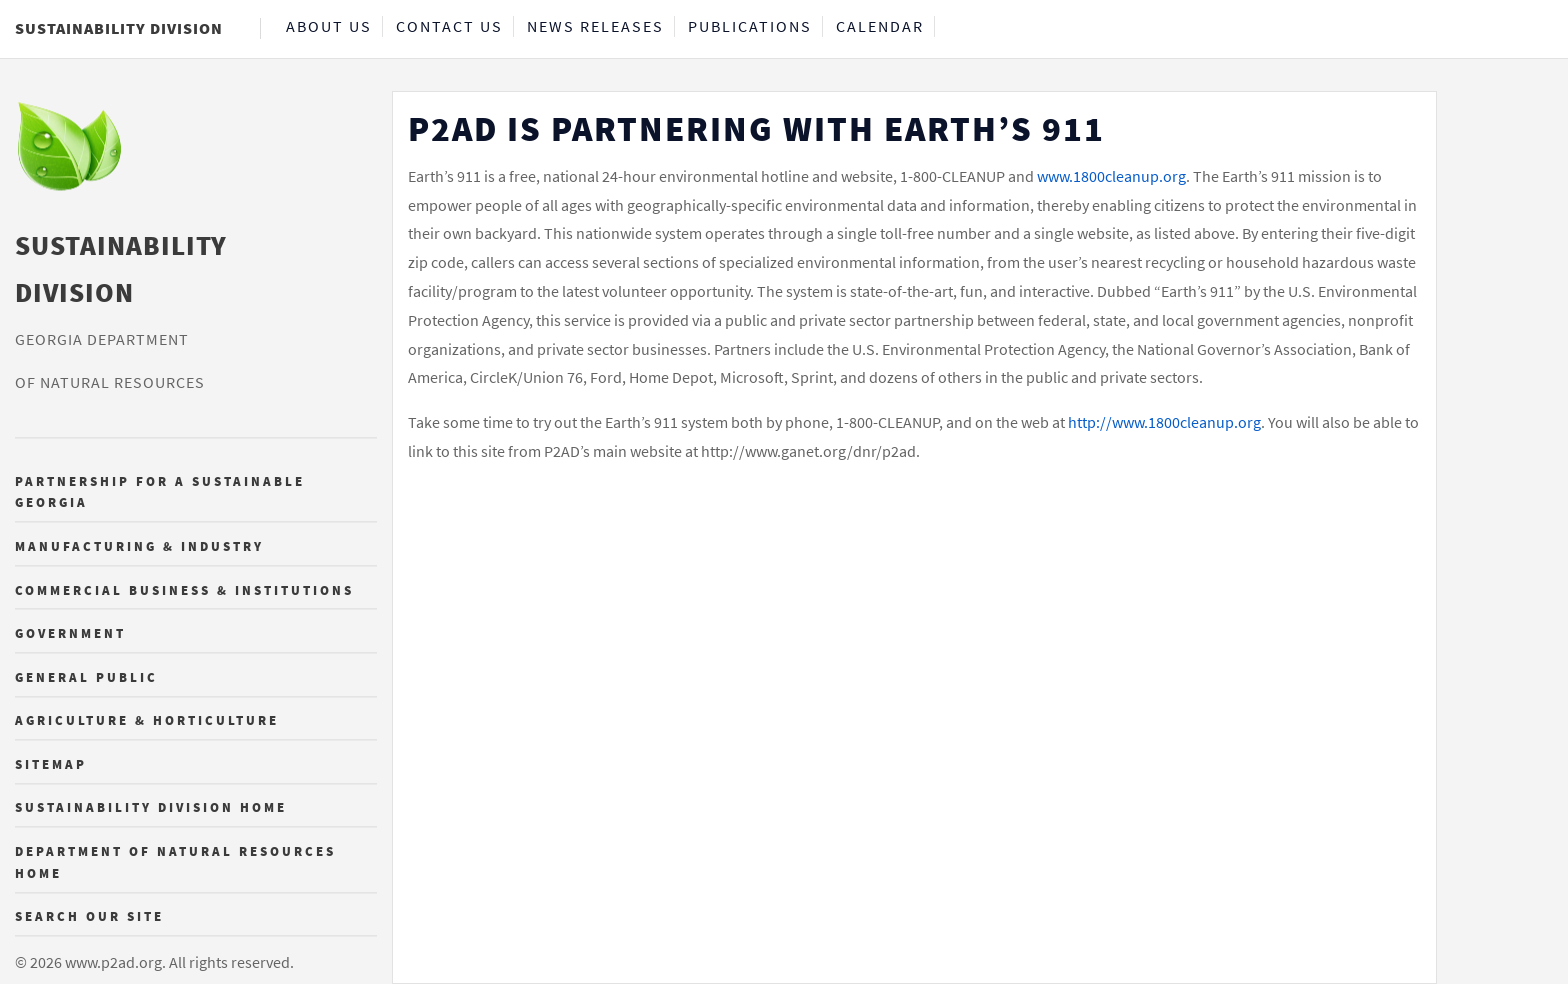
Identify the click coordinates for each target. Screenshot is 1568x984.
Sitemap (51, 764)
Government (70, 634)
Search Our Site (89, 917)
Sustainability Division (119, 28)
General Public (86, 677)
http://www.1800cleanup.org (1164, 422)
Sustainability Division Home (151, 808)
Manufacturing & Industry (139, 546)
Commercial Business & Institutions (184, 590)
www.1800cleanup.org (1111, 176)
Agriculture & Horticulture (147, 721)
